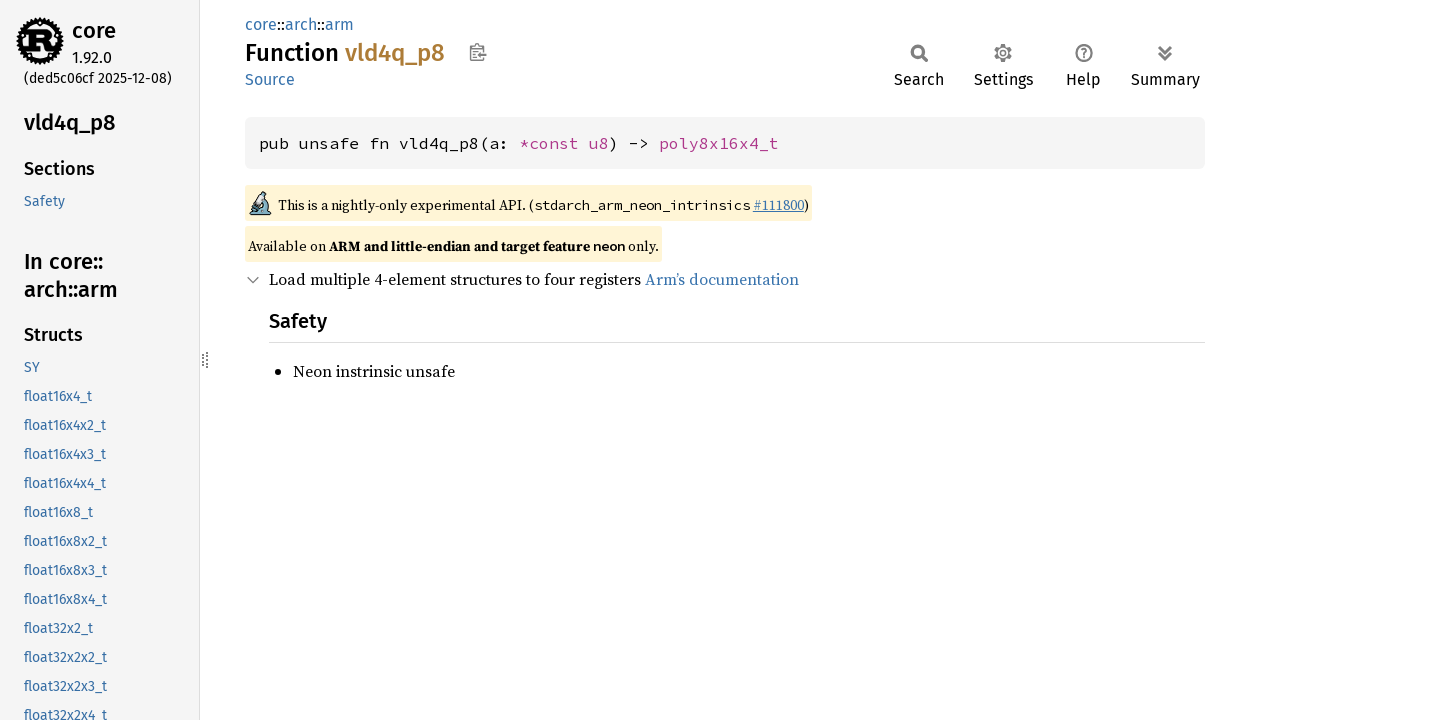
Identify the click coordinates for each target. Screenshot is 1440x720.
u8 (599, 143)
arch (301, 24)
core (94, 30)
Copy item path (477, 52)
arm (339, 24)
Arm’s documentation (722, 279)
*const (554, 143)
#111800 (778, 205)
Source (270, 79)
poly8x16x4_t (719, 143)
